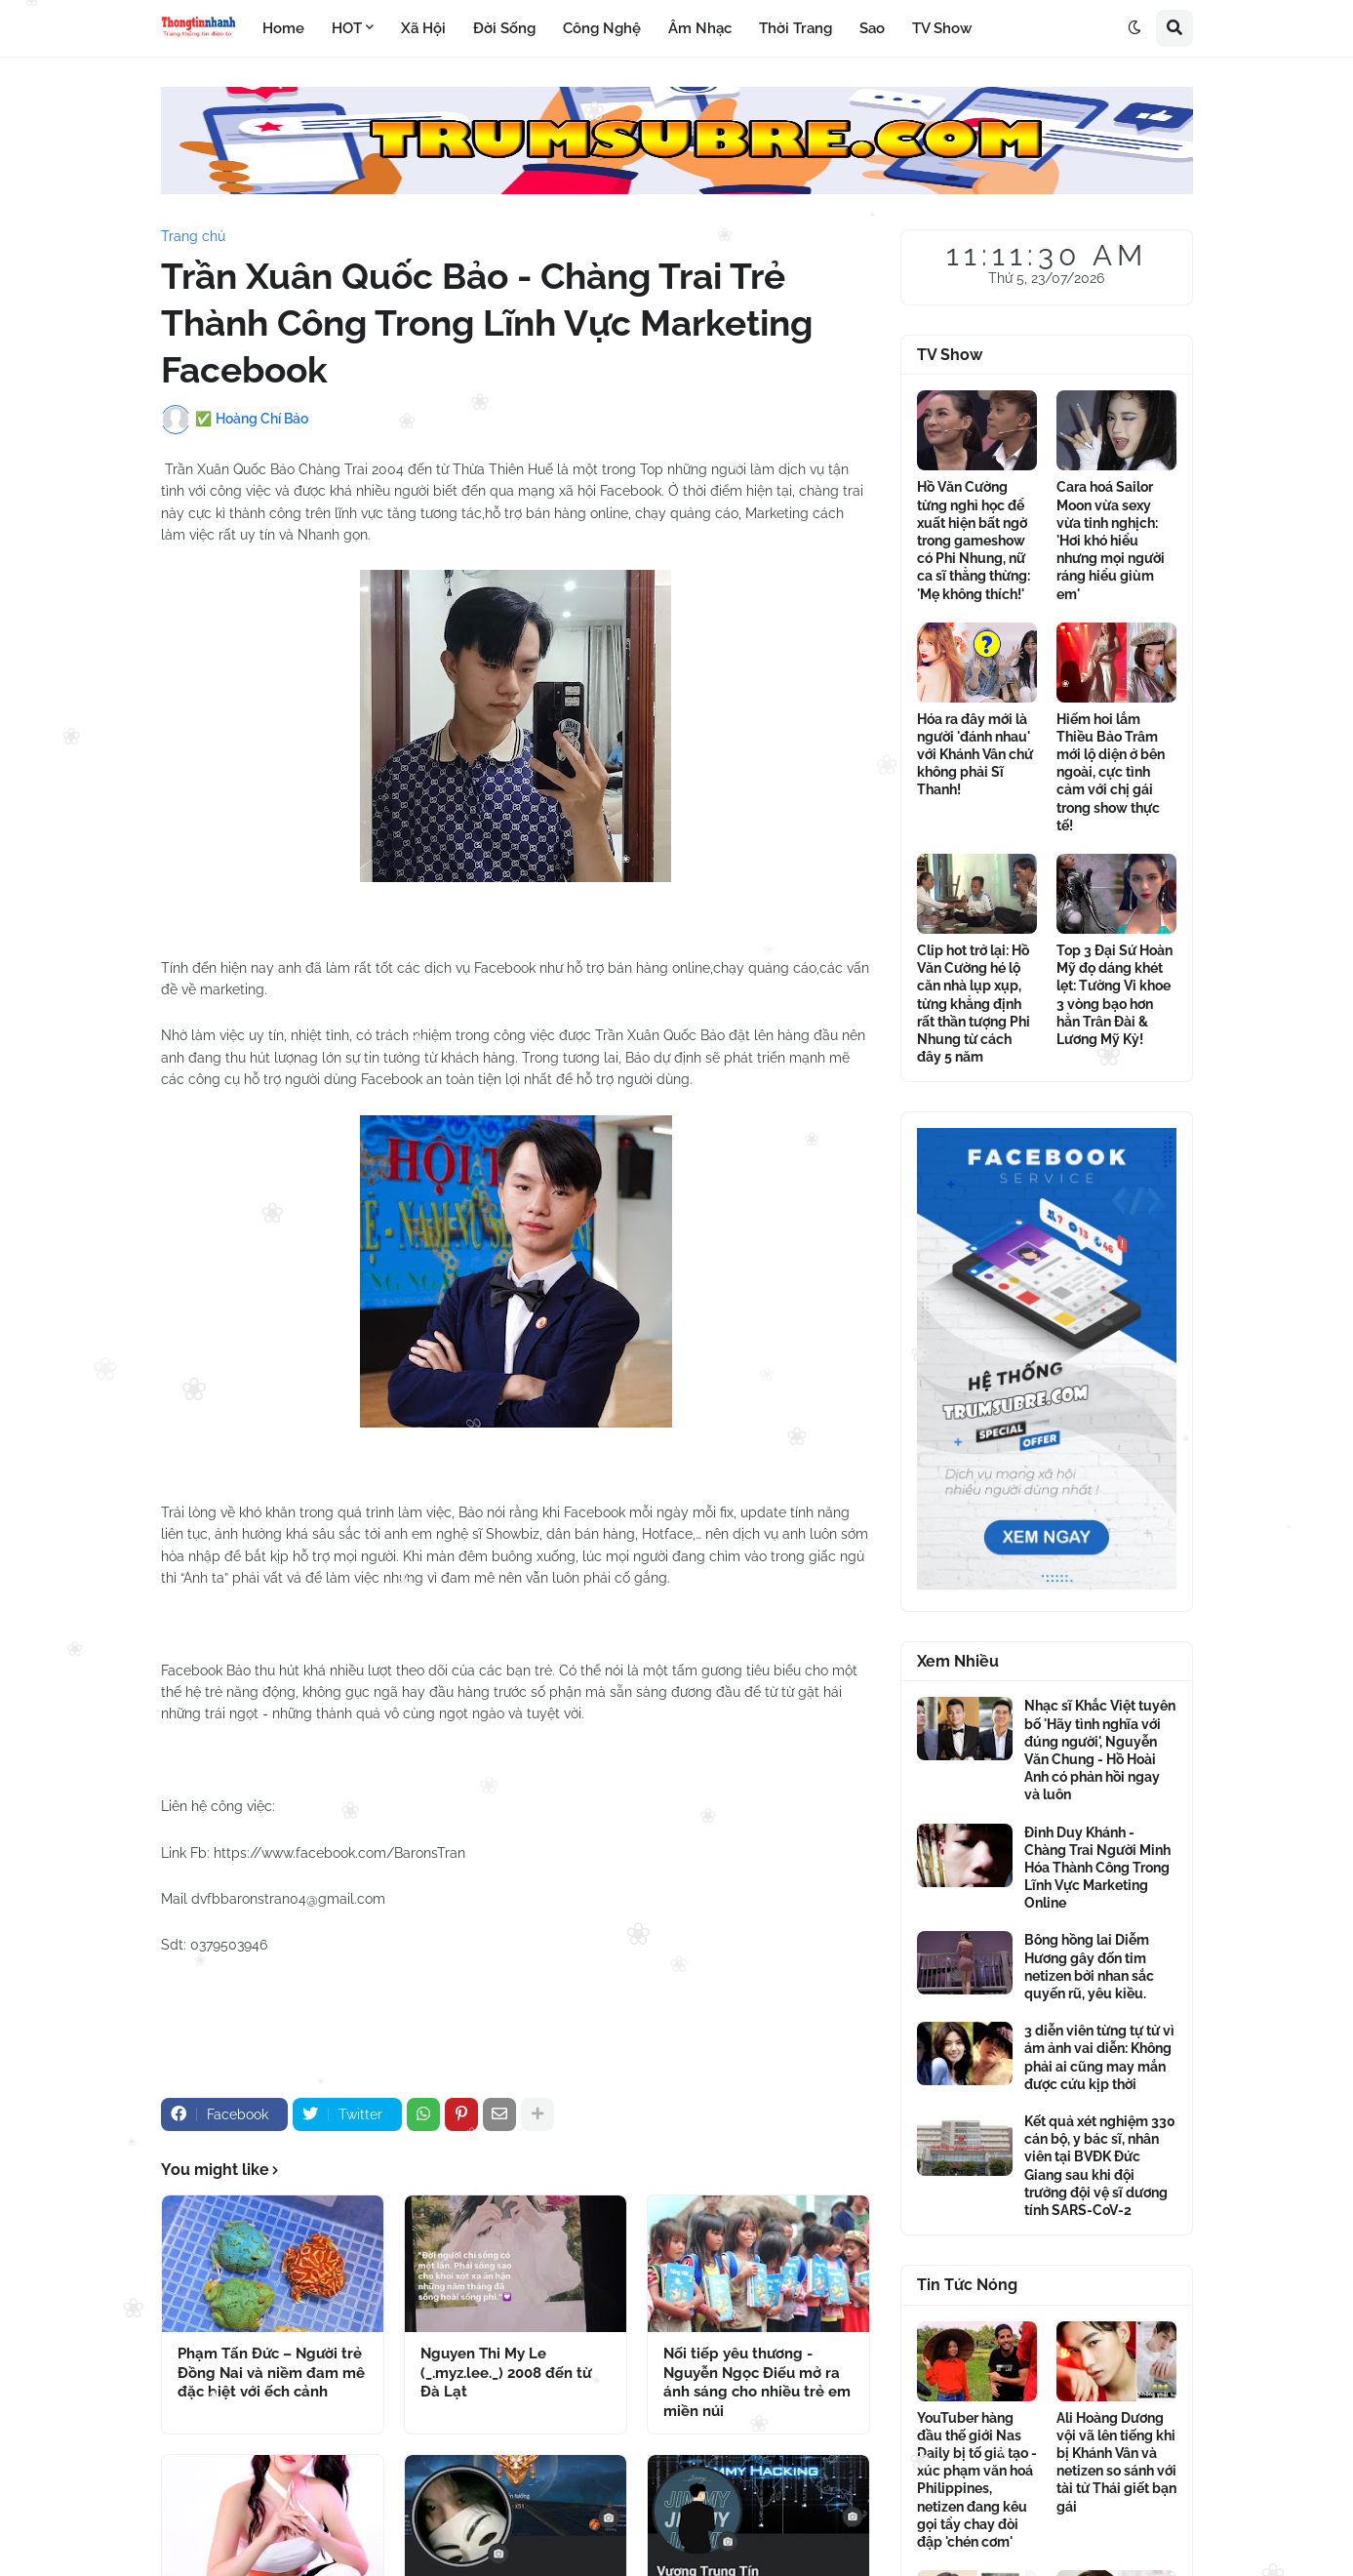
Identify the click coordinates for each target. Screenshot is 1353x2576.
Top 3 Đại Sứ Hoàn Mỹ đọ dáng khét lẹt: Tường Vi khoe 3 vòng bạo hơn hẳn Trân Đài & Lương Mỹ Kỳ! (1114, 995)
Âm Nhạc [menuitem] (700, 28)
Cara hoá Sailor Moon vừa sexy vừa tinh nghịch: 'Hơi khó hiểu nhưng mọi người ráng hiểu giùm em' (1110, 540)
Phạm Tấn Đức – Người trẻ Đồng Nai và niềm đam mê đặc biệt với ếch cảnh (271, 2372)
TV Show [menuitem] (942, 28)
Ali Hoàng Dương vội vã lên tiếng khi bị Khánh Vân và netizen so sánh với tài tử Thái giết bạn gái (1116, 2462)
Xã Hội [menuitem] (423, 28)
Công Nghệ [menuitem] (602, 28)
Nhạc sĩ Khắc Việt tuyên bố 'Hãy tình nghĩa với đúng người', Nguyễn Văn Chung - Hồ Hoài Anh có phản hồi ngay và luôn (1099, 1750)
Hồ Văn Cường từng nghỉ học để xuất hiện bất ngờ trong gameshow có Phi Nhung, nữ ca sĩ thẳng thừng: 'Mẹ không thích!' (973, 540)
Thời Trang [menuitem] (795, 28)
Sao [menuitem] (872, 28)
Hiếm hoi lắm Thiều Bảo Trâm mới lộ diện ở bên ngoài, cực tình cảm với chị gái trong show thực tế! (1110, 772)
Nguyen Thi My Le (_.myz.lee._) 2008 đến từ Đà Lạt (505, 2372)
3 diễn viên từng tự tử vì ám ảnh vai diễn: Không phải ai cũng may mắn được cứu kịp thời (1099, 2057)
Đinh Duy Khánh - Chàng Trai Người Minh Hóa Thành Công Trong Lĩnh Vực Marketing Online (1097, 1868)
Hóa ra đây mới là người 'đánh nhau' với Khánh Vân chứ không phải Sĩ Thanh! (975, 754)
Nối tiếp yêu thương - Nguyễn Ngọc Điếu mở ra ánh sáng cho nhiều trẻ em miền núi (757, 2382)
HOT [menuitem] (347, 28)
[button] (1134, 28)
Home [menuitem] (283, 28)
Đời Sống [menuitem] (504, 28)
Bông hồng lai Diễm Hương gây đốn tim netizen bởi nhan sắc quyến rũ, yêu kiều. (1089, 1966)
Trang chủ (193, 236)
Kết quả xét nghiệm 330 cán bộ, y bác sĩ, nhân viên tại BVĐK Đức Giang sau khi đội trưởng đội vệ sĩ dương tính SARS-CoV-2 (1099, 2165)
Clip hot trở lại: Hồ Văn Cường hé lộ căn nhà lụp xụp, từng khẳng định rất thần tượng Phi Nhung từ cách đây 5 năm (973, 1004)
